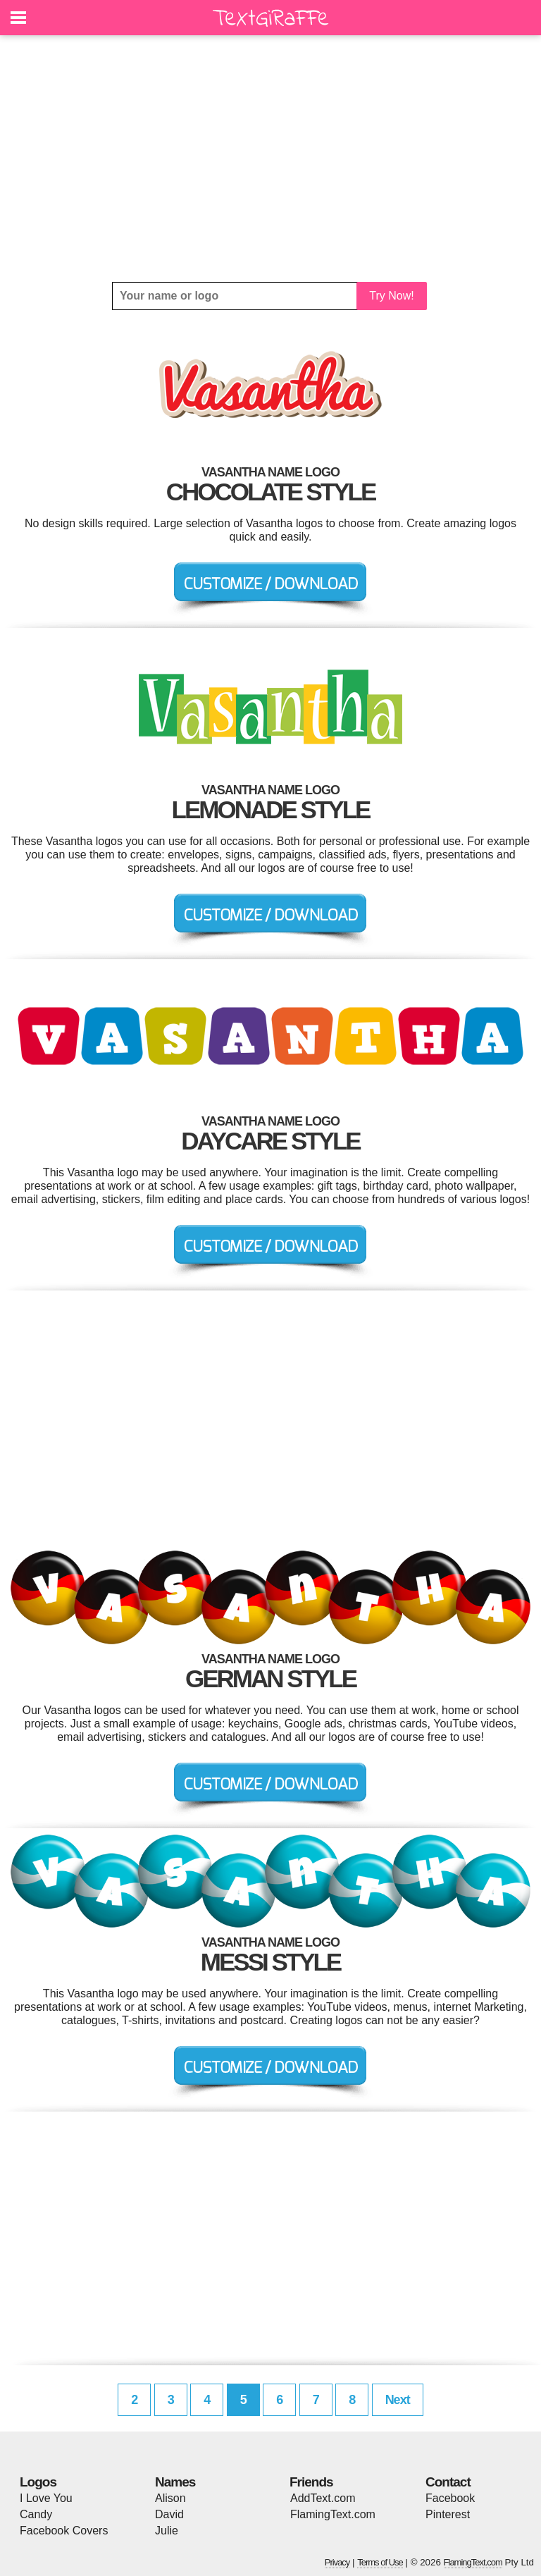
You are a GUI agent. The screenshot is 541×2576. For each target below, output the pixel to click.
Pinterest (447, 2514)
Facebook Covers (64, 2531)
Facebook (450, 2498)
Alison (170, 2498)
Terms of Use (380, 2562)
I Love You (46, 2498)
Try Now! (391, 296)
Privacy (337, 2562)
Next (397, 2400)
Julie (166, 2531)
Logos (38, 2482)
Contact (448, 2482)
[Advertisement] (270, 158)
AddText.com (322, 2498)
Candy (36, 2514)
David (169, 2514)
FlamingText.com (332, 2514)
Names (175, 2482)
